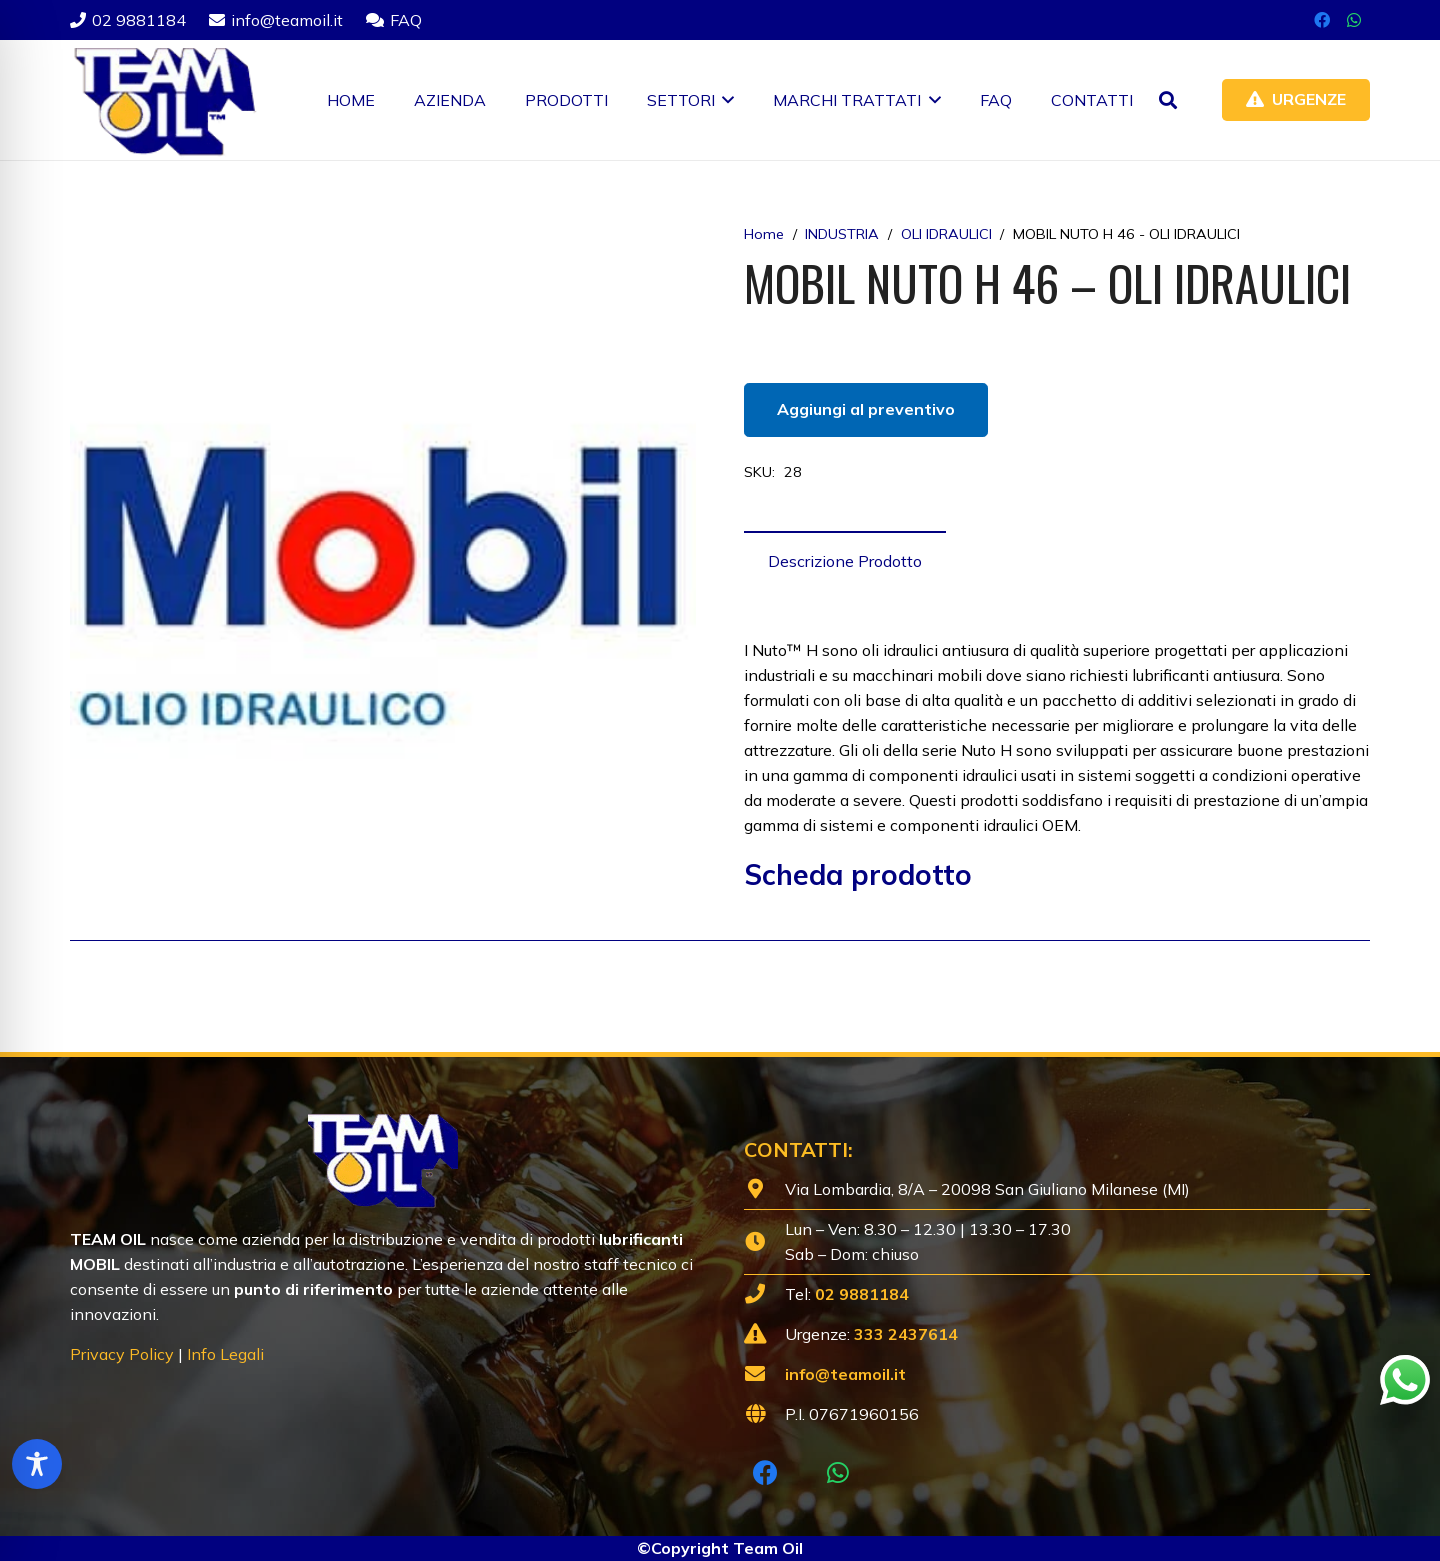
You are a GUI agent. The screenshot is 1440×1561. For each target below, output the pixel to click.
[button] (725, 100)
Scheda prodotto (858, 874)
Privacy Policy (122, 1354)
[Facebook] (1322, 20)
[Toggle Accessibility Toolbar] (37, 1464)
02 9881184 (862, 1294)
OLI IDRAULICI (946, 234)
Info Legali (225, 1354)
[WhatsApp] (1354, 20)
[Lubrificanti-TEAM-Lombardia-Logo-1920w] (163, 100)
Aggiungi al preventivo (866, 409)
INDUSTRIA (842, 234)
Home (764, 234)
